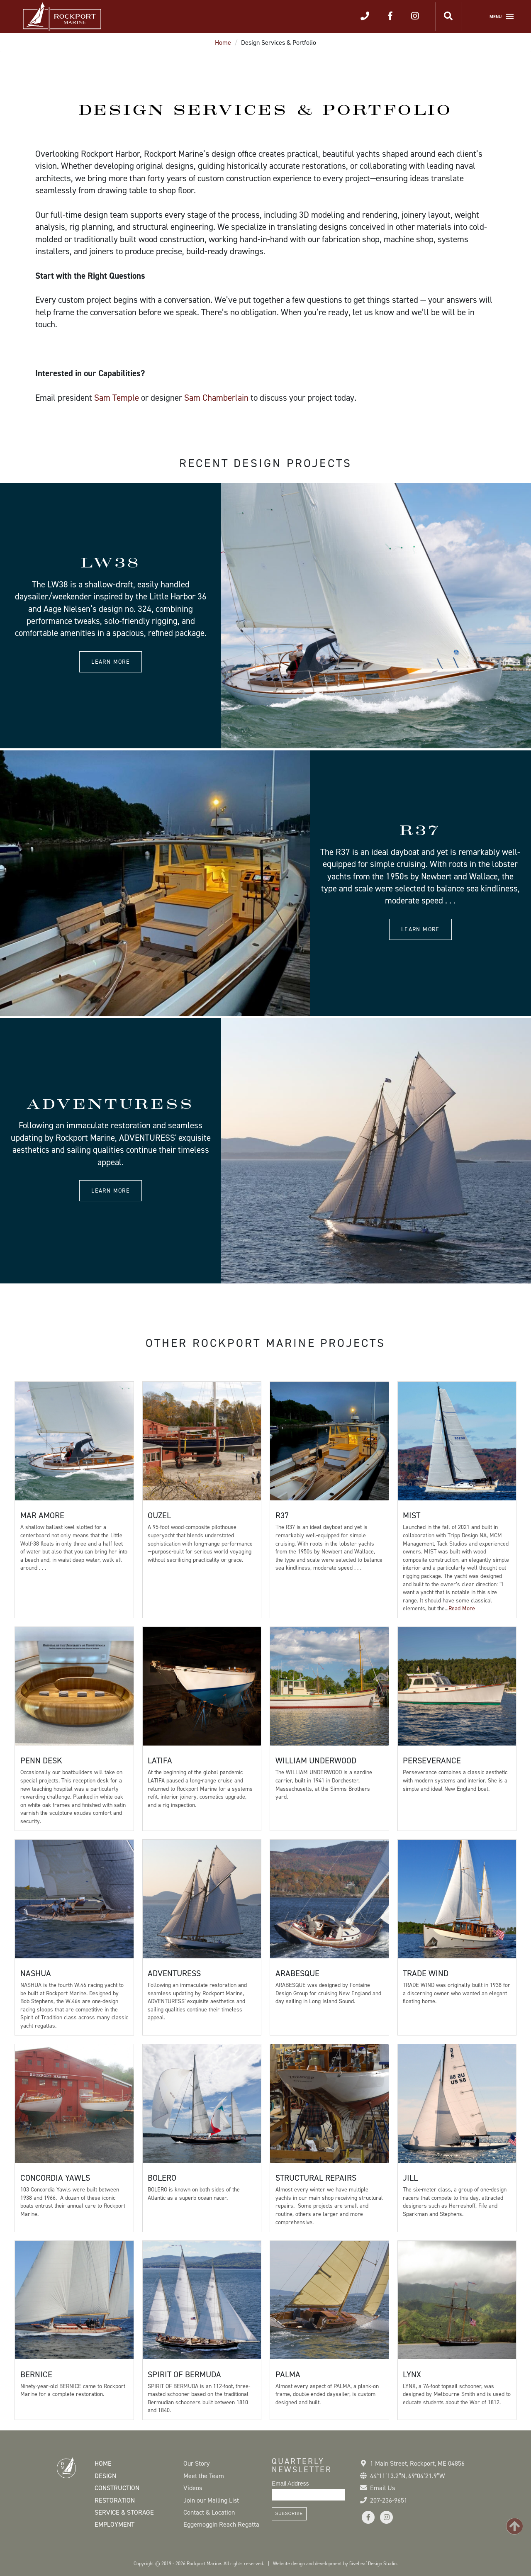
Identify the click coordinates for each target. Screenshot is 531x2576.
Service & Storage (124, 2512)
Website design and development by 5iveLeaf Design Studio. (335, 2563)
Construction (117, 2487)
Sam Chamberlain (216, 398)
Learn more (110, 662)
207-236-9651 (388, 2500)
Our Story (196, 2463)
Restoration (115, 2500)
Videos (192, 2487)
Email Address (290, 2483)
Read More (461, 1608)
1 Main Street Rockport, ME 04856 (417, 2463)
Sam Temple (116, 398)
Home (223, 42)
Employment (114, 2524)
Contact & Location (209, 2512)
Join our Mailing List (211, 2500)
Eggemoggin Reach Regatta (221, 2524)
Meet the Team (203, 2475)
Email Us (382, 2487)
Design (105, 2475)
